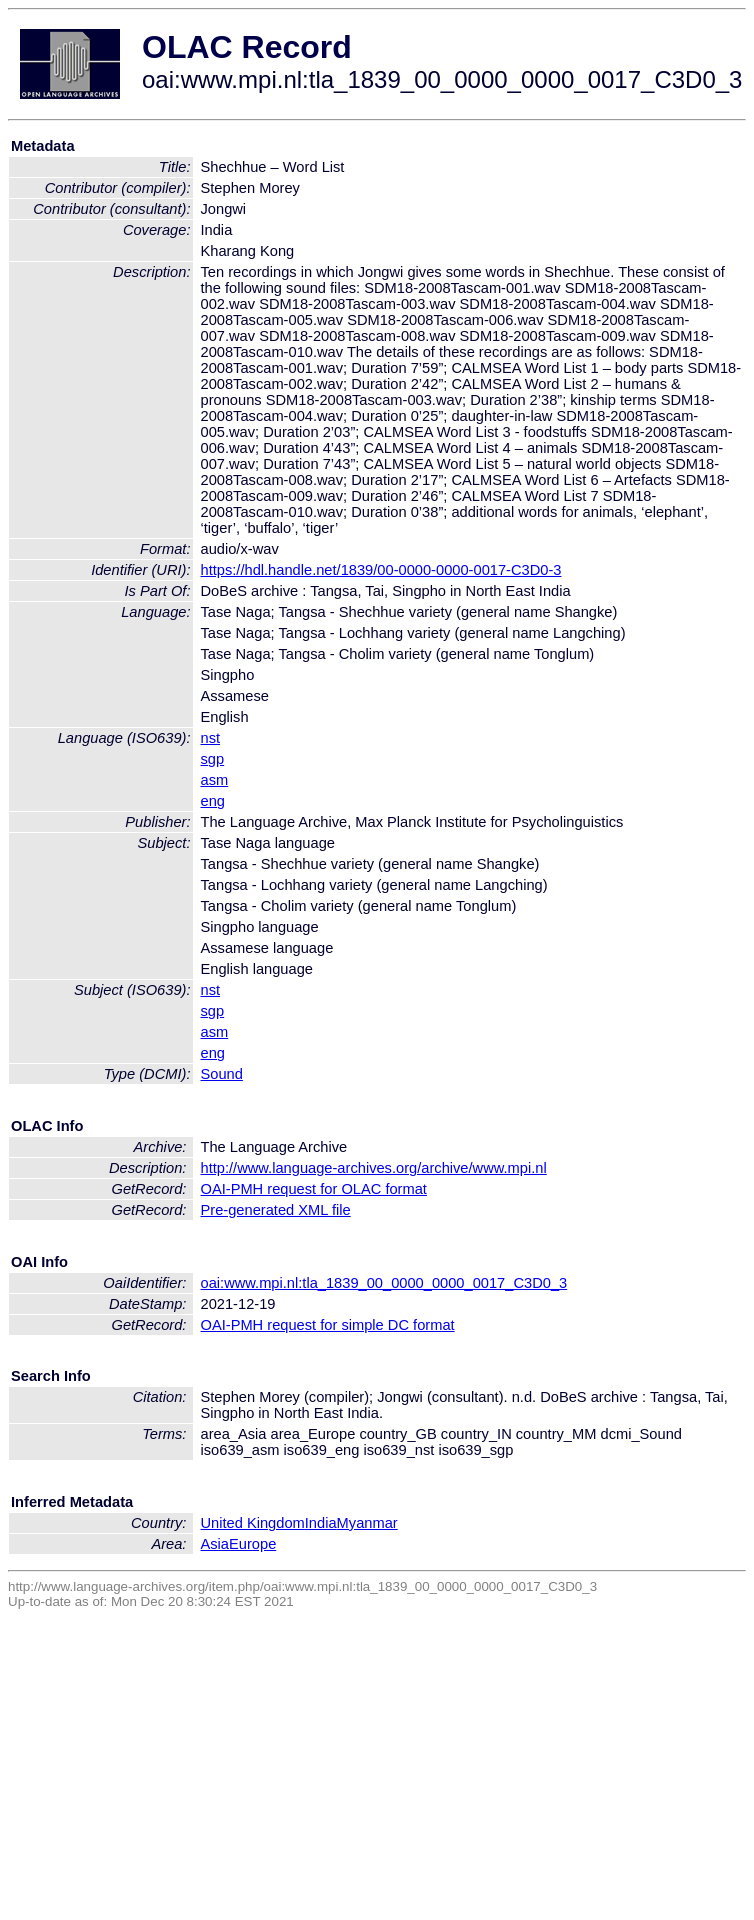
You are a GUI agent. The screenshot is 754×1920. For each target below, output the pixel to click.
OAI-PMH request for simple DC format (328, 1325)
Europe (252, 1544)
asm (215, 780)
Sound (222, 1074)
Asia (215, 1544)
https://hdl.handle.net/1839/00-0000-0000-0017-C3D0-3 (381, 570)
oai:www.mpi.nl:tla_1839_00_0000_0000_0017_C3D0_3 (384, 1283)
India (321, 1523)
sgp (213, 759)
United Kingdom (253, 1523)
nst (211, 738)
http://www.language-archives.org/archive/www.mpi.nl (374, 1168)
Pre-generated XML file (276, 1210)
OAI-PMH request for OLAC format (314, 1189)
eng (213, 801)
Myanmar (367, 1523)
